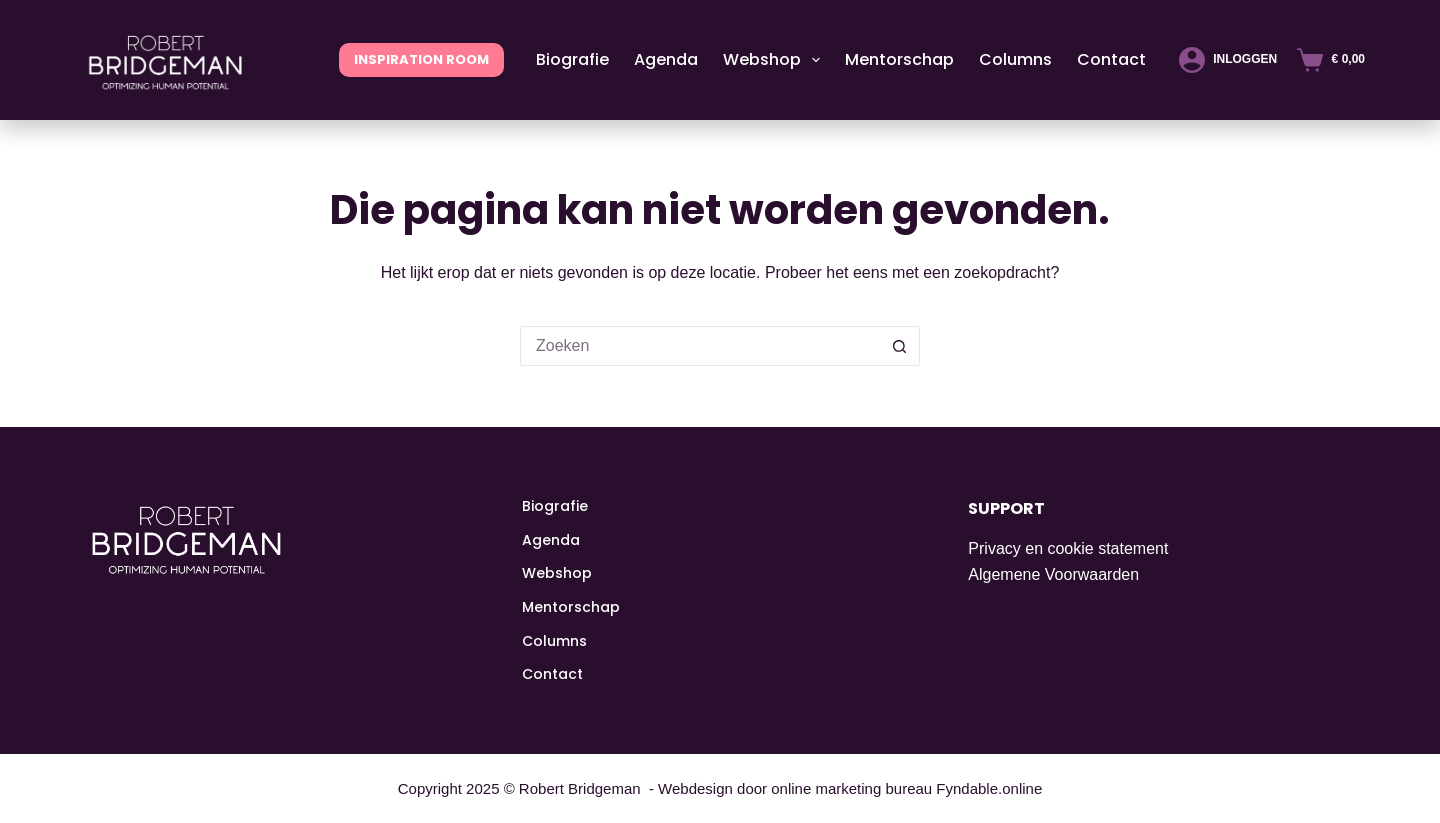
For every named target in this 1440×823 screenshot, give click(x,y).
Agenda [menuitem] (666, 59)
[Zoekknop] (900, 346)
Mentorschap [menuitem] (899, 59)
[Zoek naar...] (700, 346)
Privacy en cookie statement (1068, 548)
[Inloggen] (1228, 60)
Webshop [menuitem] (775, 60)
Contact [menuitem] (1111, 59)
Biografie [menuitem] (572, 59)
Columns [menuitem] (1015, 59)
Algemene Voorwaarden (1053, 574)
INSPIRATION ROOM (421, 59)
